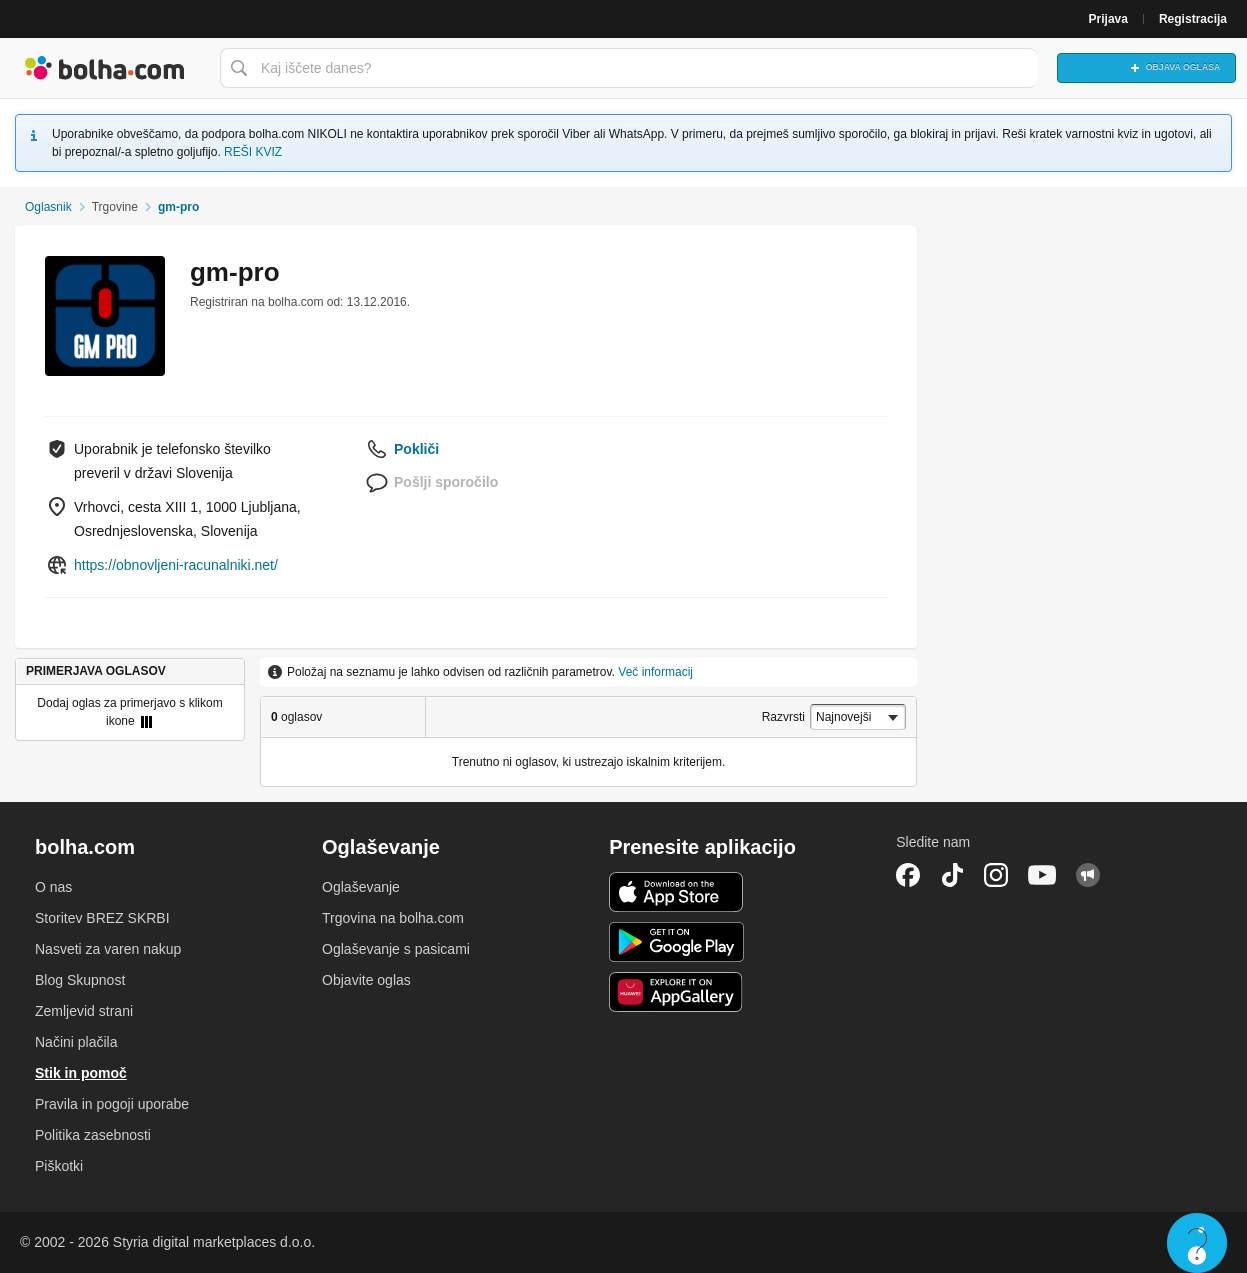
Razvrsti (783, 717)
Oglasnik (48, 207)
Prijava (1108, 19)
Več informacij (655, 672)
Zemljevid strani (84, 1011)
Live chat (1197, 1243)
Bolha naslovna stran (105, 68)
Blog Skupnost (80, 980)
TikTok (952, 875)
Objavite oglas (366, 980)
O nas (53, 887)
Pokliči (416, 449)
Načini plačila (76, 1042)
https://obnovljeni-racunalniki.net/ (176, 565)
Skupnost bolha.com (1088, 875)
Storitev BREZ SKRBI (102, 918)
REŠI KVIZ (253, 152)
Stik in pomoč (81, 1073)
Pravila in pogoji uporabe (112, 1104)
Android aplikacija (676, 942)
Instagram (996, 875)
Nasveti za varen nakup (108, 949)
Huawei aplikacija (676, 992)
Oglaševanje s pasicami (396, 949)
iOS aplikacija (676, 892)
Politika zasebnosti (93, 1135)
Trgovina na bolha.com (393, 918)
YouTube (1042, 875)
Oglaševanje (361, 887)
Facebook (908, 875)
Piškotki (59, 1166)
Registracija (1193, 19)
